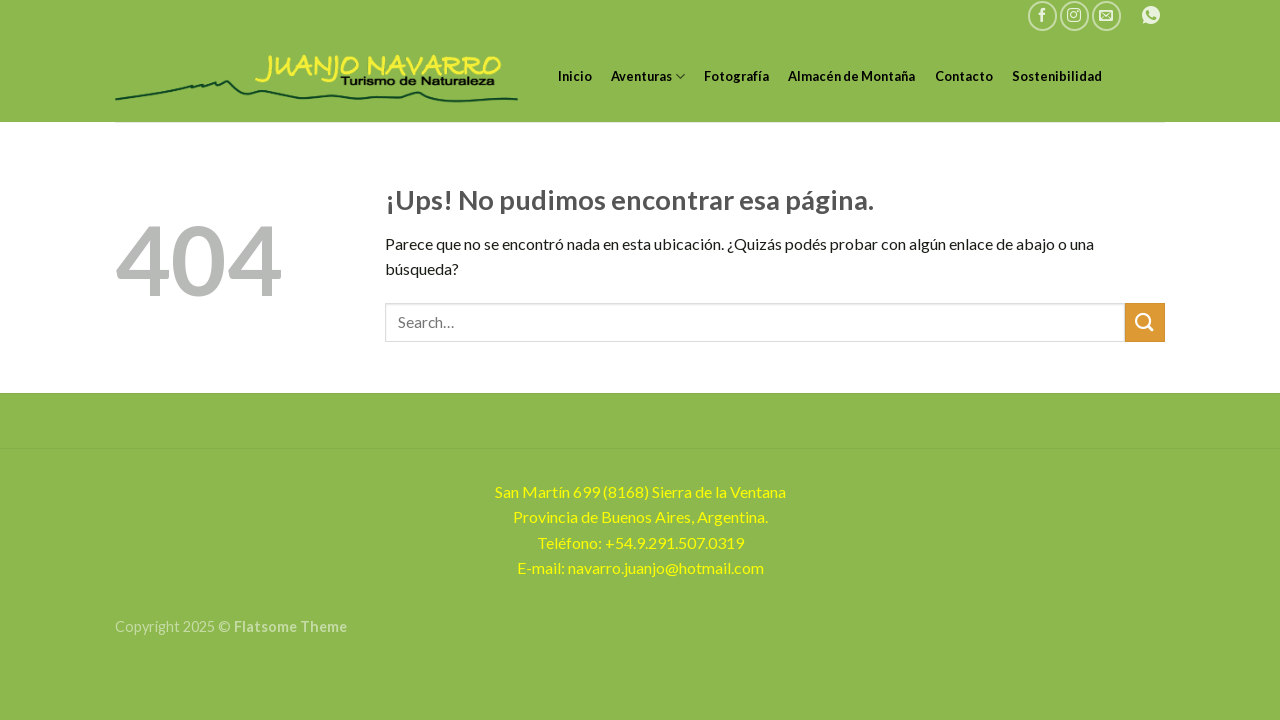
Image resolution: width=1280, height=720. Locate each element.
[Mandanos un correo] (1106, 15)
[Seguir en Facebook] (1042, 15)
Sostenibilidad (1057, 76)
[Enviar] (1145, 322)
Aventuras (648, 76)
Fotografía (736, 76)
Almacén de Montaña (851, 76)
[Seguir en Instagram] (1074, 15)
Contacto (964, 76)
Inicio (575, 76)
